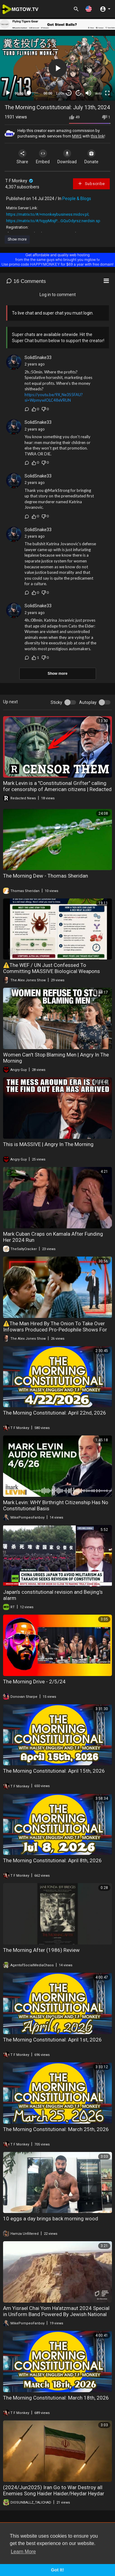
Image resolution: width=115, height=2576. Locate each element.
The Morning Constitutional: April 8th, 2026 (52, 1860)
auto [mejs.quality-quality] (98, 93)
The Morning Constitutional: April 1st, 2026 (52, 2040)
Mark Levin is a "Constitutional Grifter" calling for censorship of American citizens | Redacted (57, 786)
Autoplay (88, 702)
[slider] (33, 92)
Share (22, 156)
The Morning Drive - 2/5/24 (34, 1681)
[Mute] (88, 93)
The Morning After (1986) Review (41, 1950)
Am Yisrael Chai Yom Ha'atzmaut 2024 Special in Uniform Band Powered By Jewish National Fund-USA (56, 2314)
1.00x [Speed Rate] (60, 93)
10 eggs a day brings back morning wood (50, 2218)
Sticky (56, 702)
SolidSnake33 (38, 357)
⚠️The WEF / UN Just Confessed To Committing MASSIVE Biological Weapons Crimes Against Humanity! (51, 971)
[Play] (8, 93)
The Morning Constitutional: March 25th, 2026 (56, 2129)
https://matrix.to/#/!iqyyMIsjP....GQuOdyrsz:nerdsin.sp (53, 220)
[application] (57, 68)
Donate (91, 156)
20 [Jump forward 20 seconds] (78, 92)
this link (97, 136)
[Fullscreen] (107, 93)
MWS (77, 136)
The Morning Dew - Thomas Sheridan (45, 876)
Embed (43, 156)
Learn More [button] (23, 2551)
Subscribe (91, 183)
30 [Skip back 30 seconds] (68, 92)
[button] (88, 8)
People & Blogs (76, 198)
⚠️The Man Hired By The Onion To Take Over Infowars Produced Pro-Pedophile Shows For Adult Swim (55, 1329)
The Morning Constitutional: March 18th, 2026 (56, 2398)
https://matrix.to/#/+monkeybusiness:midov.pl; (47, 214)
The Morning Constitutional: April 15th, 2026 (54, 1771)
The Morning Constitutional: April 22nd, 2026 (54, 1413)
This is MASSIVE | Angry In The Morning (48, 1144)
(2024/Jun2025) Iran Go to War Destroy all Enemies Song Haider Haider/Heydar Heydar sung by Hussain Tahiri (53, 2493)
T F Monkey (19, 180)
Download (67, 156)
